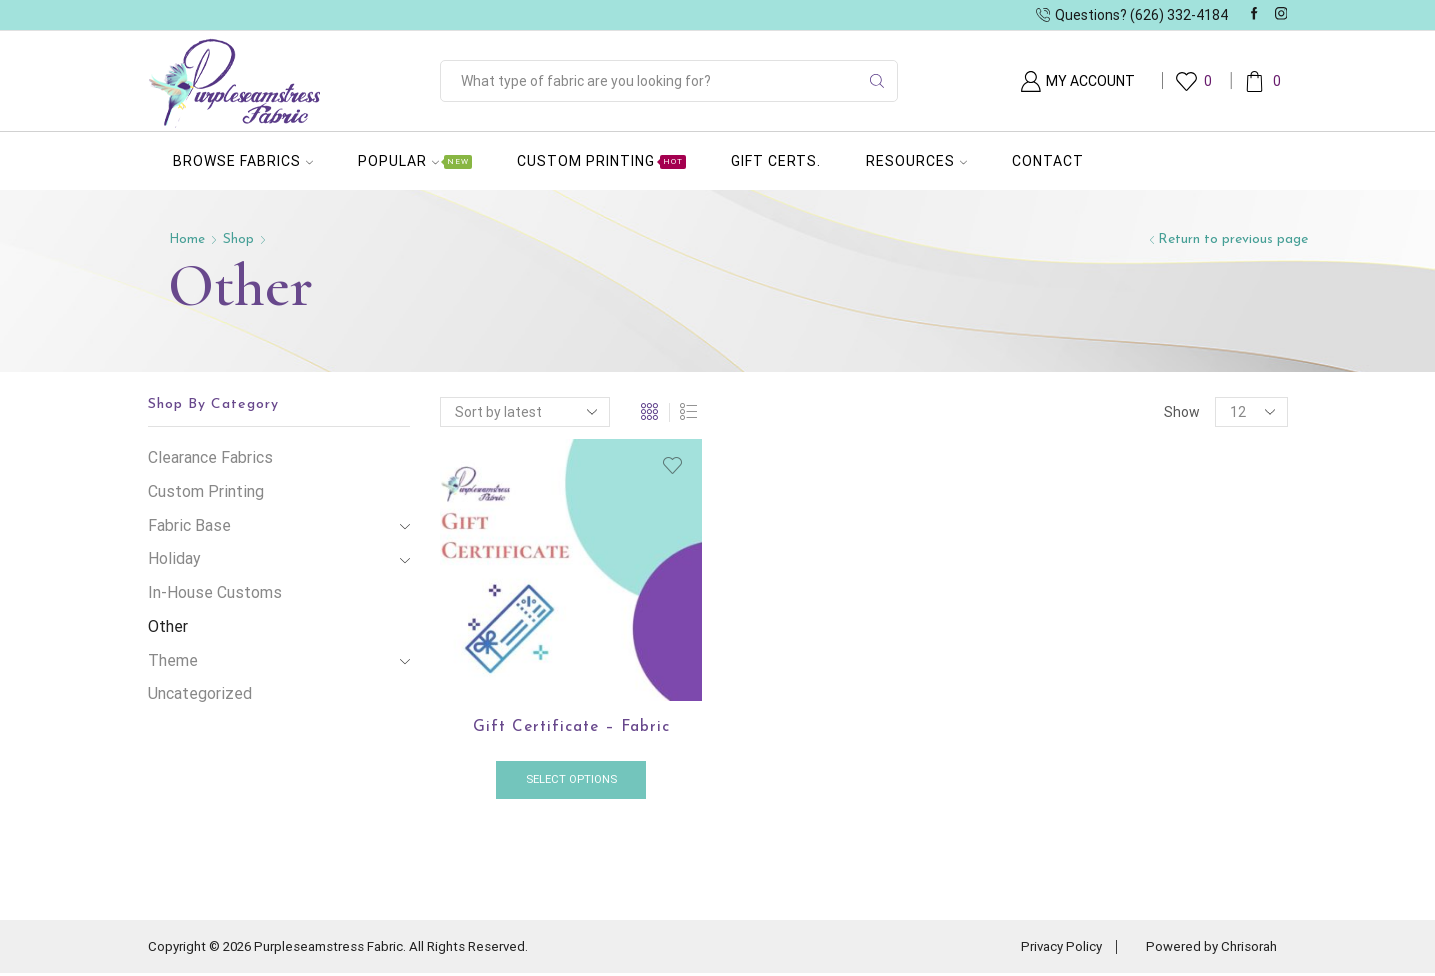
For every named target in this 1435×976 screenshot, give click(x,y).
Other (168, 626)
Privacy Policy (1050, 949)
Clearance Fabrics (210, 457)
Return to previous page (1233, 239)
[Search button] (877, 81)
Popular (415, 161)
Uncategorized (200, 693)
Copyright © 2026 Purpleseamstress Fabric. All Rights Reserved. (350, 949)
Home (188, 239)
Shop (240, 239)
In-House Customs (215, 592)
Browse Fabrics (243, 161)
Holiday (174, 558)
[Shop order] (525, 412)
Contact (1048, 161)
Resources (916, 161)
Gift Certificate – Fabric (571, 728)
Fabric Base (189, 525)
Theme (173, 660)
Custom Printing (601, 161)
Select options (571, 781)
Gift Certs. (776, 161)
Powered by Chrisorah (1207, 949)
